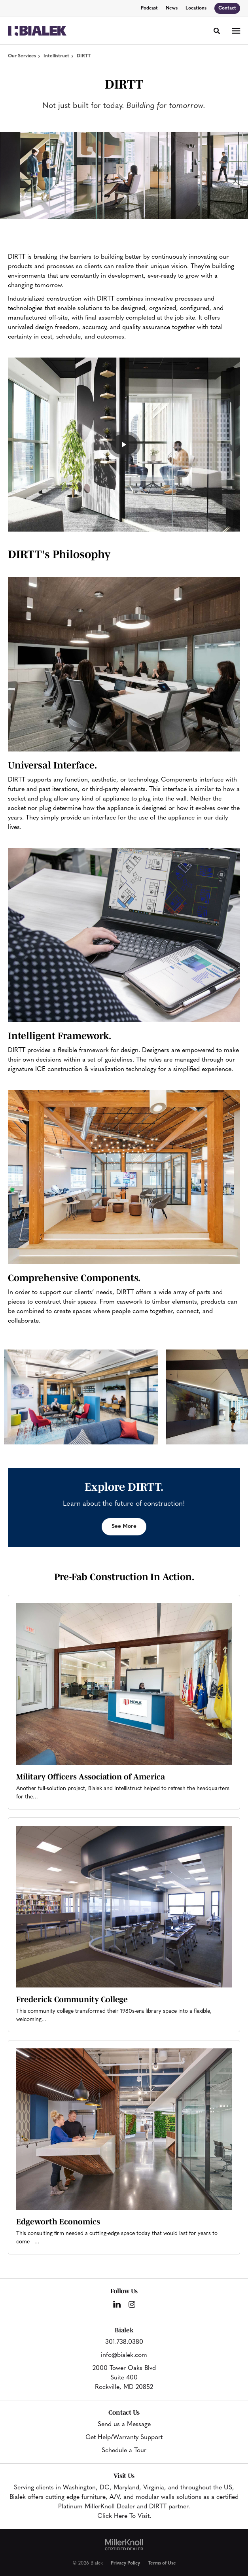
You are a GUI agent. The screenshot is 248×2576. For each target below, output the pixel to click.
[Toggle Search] (217, 31)
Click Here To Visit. (124, 2516)
